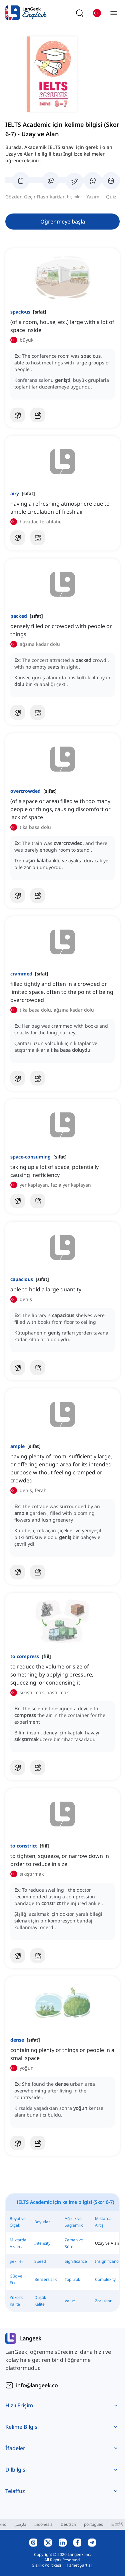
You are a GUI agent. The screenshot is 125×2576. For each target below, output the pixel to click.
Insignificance (108, 2261)
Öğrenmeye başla (62, 221)
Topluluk (72, 2279)
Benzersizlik (45, 2279)
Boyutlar (42, 2222)
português (93, 2524)
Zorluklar (103, 2301)
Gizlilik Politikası (46, 2565)
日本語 (117, 2524)
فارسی (20, 2524)
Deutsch (68, 2524)
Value (70, 2301)
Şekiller (16, 2261)
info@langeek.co (37, 2385)
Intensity (42, 2243)
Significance (76, 2261)
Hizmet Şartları (79, 2565)
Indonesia (43, 2524)
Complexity (105, 2279)
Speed (40, 2261)
